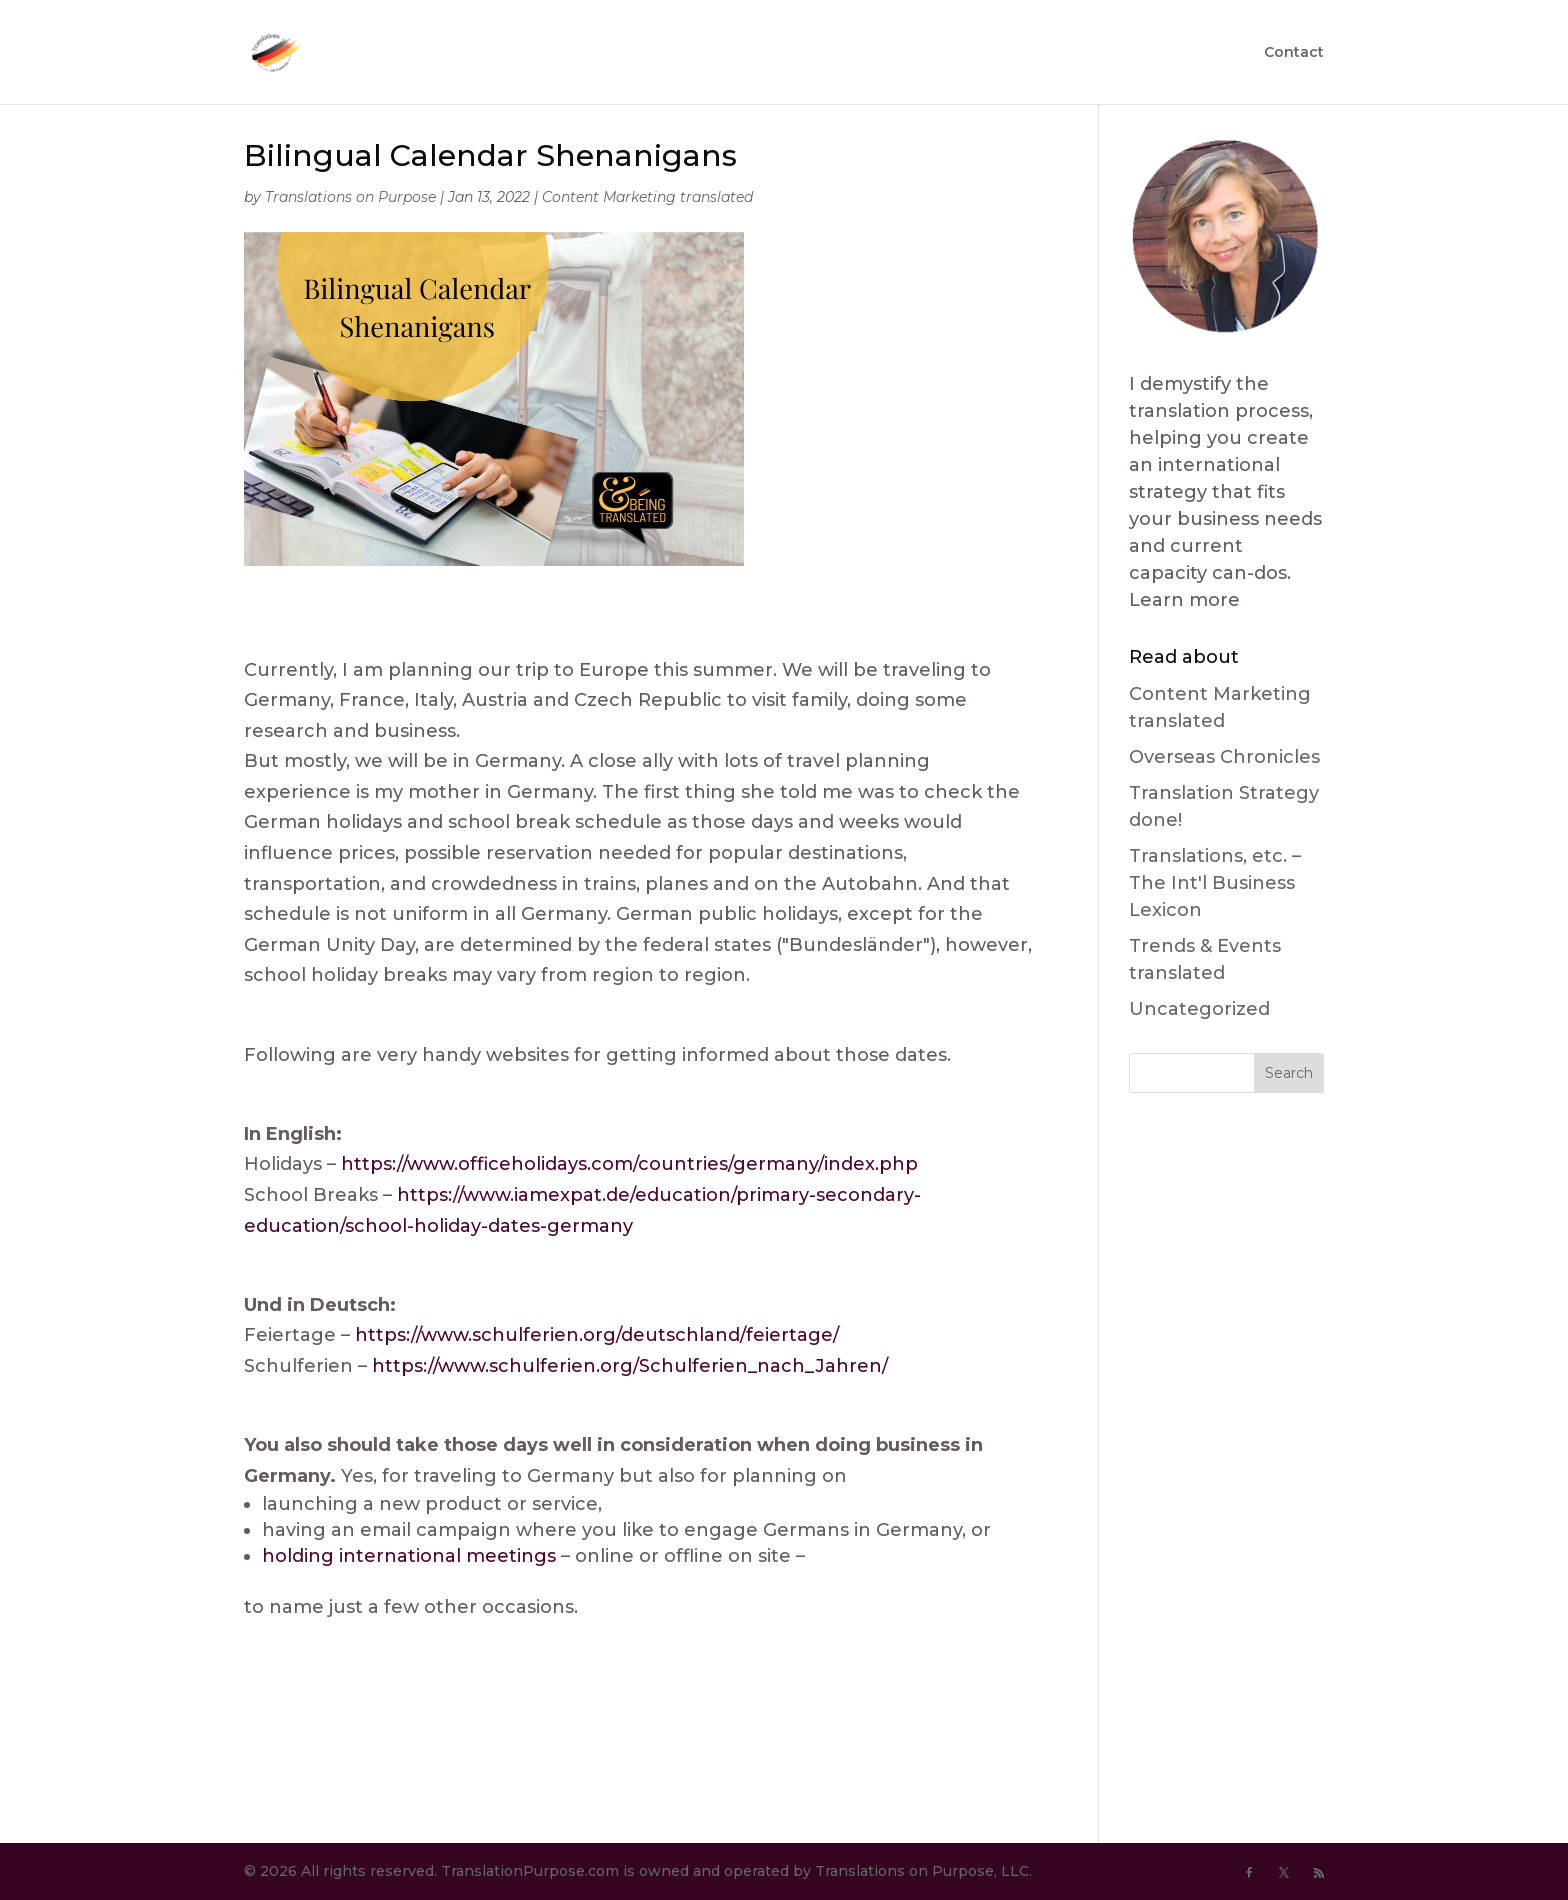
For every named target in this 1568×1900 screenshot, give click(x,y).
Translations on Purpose (350, 197)
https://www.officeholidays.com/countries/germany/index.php (629, 1164)
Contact (1294, 53)
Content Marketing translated (647, 197)
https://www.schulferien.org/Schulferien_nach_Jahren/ (630, 1366)
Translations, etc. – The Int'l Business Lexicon (1215, 883)
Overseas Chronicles (1224, 757)
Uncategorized (1199, 1009)
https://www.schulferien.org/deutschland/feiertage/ (597, 1335)
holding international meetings (409, 1556)
